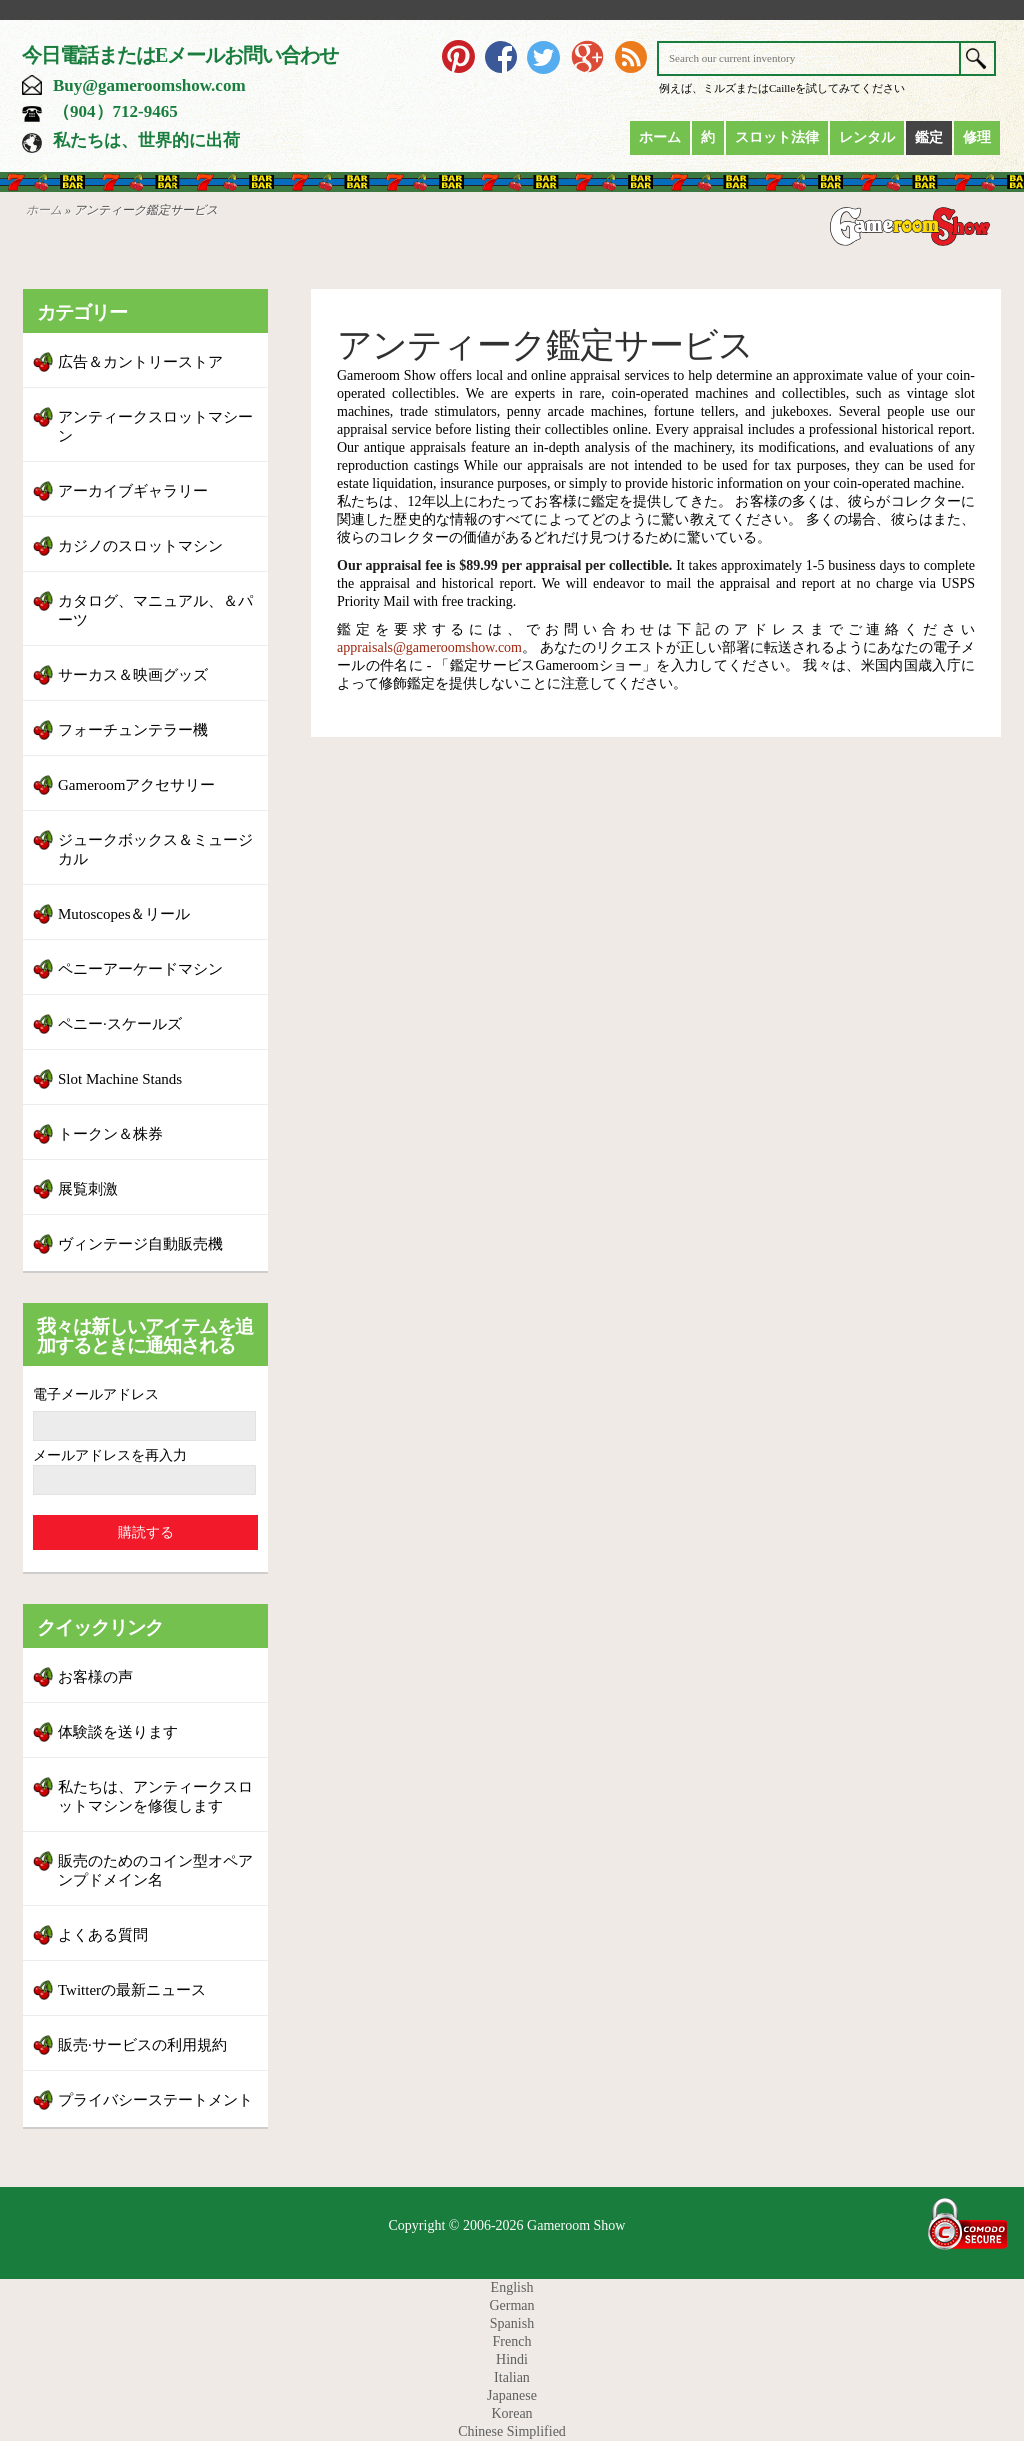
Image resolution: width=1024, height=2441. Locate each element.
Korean (511, 2413)
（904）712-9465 (115, 111)
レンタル (867, 137)
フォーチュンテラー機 (133, 730)
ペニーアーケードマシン (140, 969)
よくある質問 (103, 1935)
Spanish (512, 2323)
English (512, 2287)
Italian (512, 2377)
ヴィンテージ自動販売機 (140, 1244)
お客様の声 (95, 1677)
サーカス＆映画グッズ (133, 675)
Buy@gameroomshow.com (149, 85)
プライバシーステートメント (155, 2100)
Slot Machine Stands (120, 1079)
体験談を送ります (118, 1732)
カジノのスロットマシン (140, 546)
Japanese (512, 2395)
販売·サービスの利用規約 (142, 2045)
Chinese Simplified (512, 2431)
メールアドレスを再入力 (110, 1455)
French (512, 2341)
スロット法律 (777, 137)
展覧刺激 (88, 1189)
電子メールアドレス (96, 1394)
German (511, 2305)
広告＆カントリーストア (140, 362)
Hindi (512, 2359)
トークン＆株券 (110, 1134)
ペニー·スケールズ (120, 1024)
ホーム (660, 137)
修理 (977, 137)
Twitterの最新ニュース (132, 1990)
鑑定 (929, 137)
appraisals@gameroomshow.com (429, 647)
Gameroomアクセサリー (136, 785)
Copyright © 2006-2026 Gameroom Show (507, 2225)
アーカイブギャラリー (133, 491)
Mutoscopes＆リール (124, 914)
